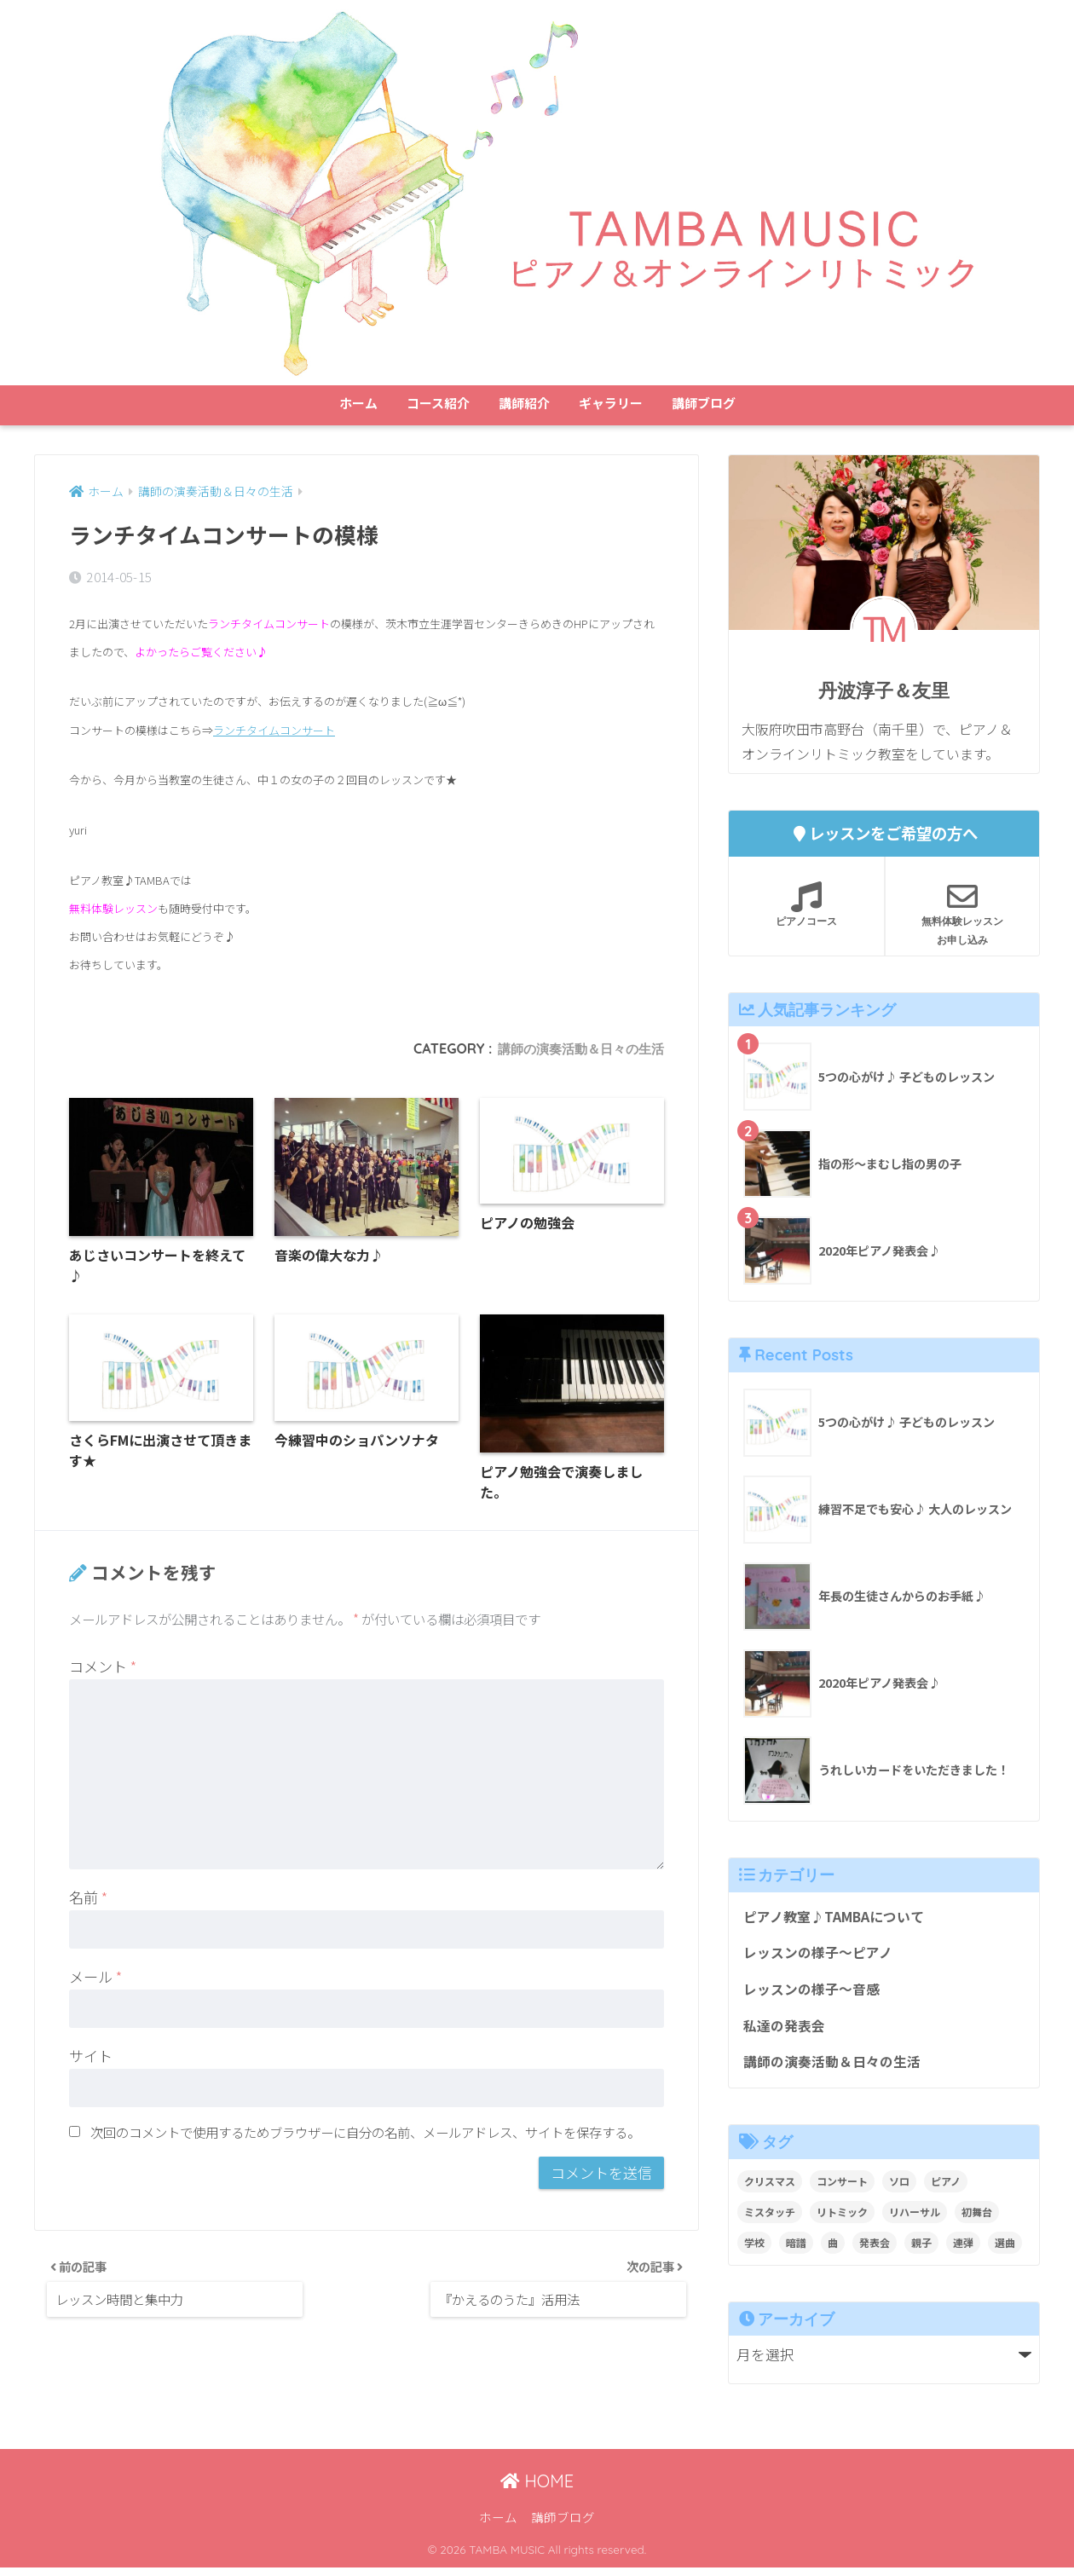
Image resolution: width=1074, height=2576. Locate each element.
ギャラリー (611, 403)
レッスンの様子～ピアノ (822, 1955)
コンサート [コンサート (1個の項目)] (842, 2189)
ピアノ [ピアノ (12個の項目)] (946, 2189)
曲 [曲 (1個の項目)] (833, 2251)
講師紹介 (524, 403)
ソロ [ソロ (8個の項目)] (899, 2189)
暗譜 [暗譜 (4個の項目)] (796, 2251)
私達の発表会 (786, 2032)
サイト (91, 2061)
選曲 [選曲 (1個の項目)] (1005, 2251)
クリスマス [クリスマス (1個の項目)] (769, 2189)
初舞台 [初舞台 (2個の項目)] (976, 2220)
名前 (88, 1904)
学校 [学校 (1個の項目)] (754, 2251)
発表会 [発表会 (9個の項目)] (874, 2251)
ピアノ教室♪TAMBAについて (838, 1918)
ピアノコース (806, 904)
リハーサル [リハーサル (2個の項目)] (914, 2220)
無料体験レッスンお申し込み (962, 913)
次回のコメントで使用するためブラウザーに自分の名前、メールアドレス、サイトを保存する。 (365, 2137)
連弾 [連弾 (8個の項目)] (963, 2251)
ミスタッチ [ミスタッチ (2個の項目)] (769, 2220)
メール (95, 1983)
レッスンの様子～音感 (815, 1994)
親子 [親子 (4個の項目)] (921, 2251)
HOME (537, 2489)
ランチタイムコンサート (274, 730)
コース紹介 (438, 403)
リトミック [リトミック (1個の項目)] (842, 2220)
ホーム (358, 403)
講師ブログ (704, 403)
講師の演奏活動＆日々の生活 (575, 1049)
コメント (102, 1673)
